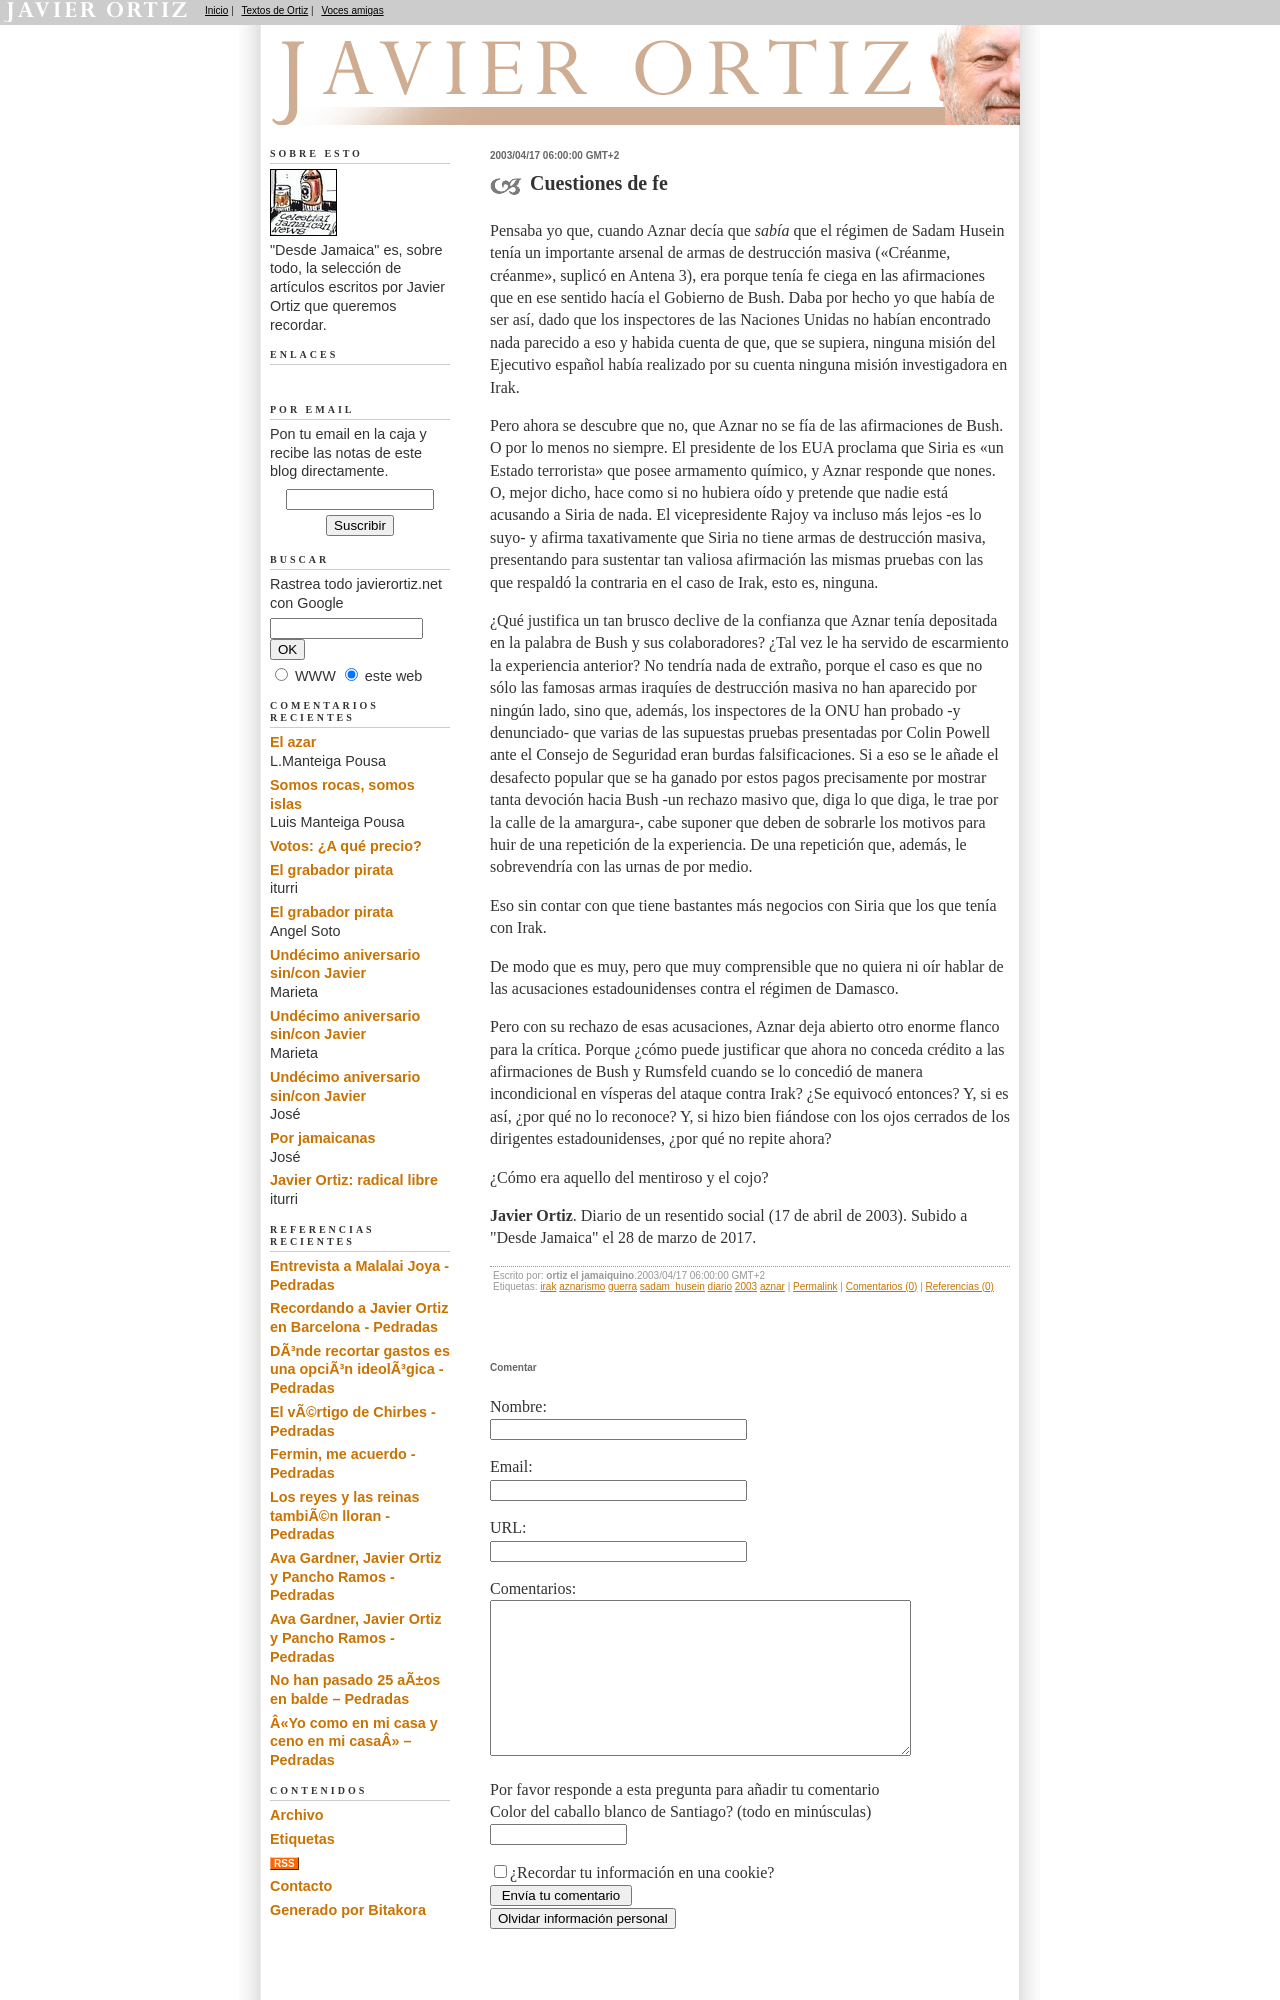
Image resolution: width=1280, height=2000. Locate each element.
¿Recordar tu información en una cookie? (642, 1902)
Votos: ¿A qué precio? (346, 846)
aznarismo (582, 1286)
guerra (622, 1286)
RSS (284, 1863)
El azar (293, 742)
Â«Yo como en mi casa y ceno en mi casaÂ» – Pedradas (354, 1741)
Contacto (301, 1886)
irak (548, 1286)
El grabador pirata (331, 870)
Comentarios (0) (882, 1286)
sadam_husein (672, 1286)
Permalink (815, 1286)
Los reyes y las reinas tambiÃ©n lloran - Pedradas (345, 1515)
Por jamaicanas (323, 1138)
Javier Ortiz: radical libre (354, 1180)
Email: (511, 1466)
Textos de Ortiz (275, 10)
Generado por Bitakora (348, 1910)
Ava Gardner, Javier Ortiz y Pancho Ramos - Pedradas (355, 1576)
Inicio (216, 10)
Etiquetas (302, 1839)
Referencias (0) (960, 1286)
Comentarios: (533, 1588)
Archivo (297, 1815)
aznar (772, 1286)
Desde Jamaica (377, 101)
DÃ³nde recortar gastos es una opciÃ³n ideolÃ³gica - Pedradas (360, 1369)
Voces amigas (352, 10)
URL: (508, 1527)
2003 (746, 1286)
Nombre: (518, 1406)
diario (720, 1286)
